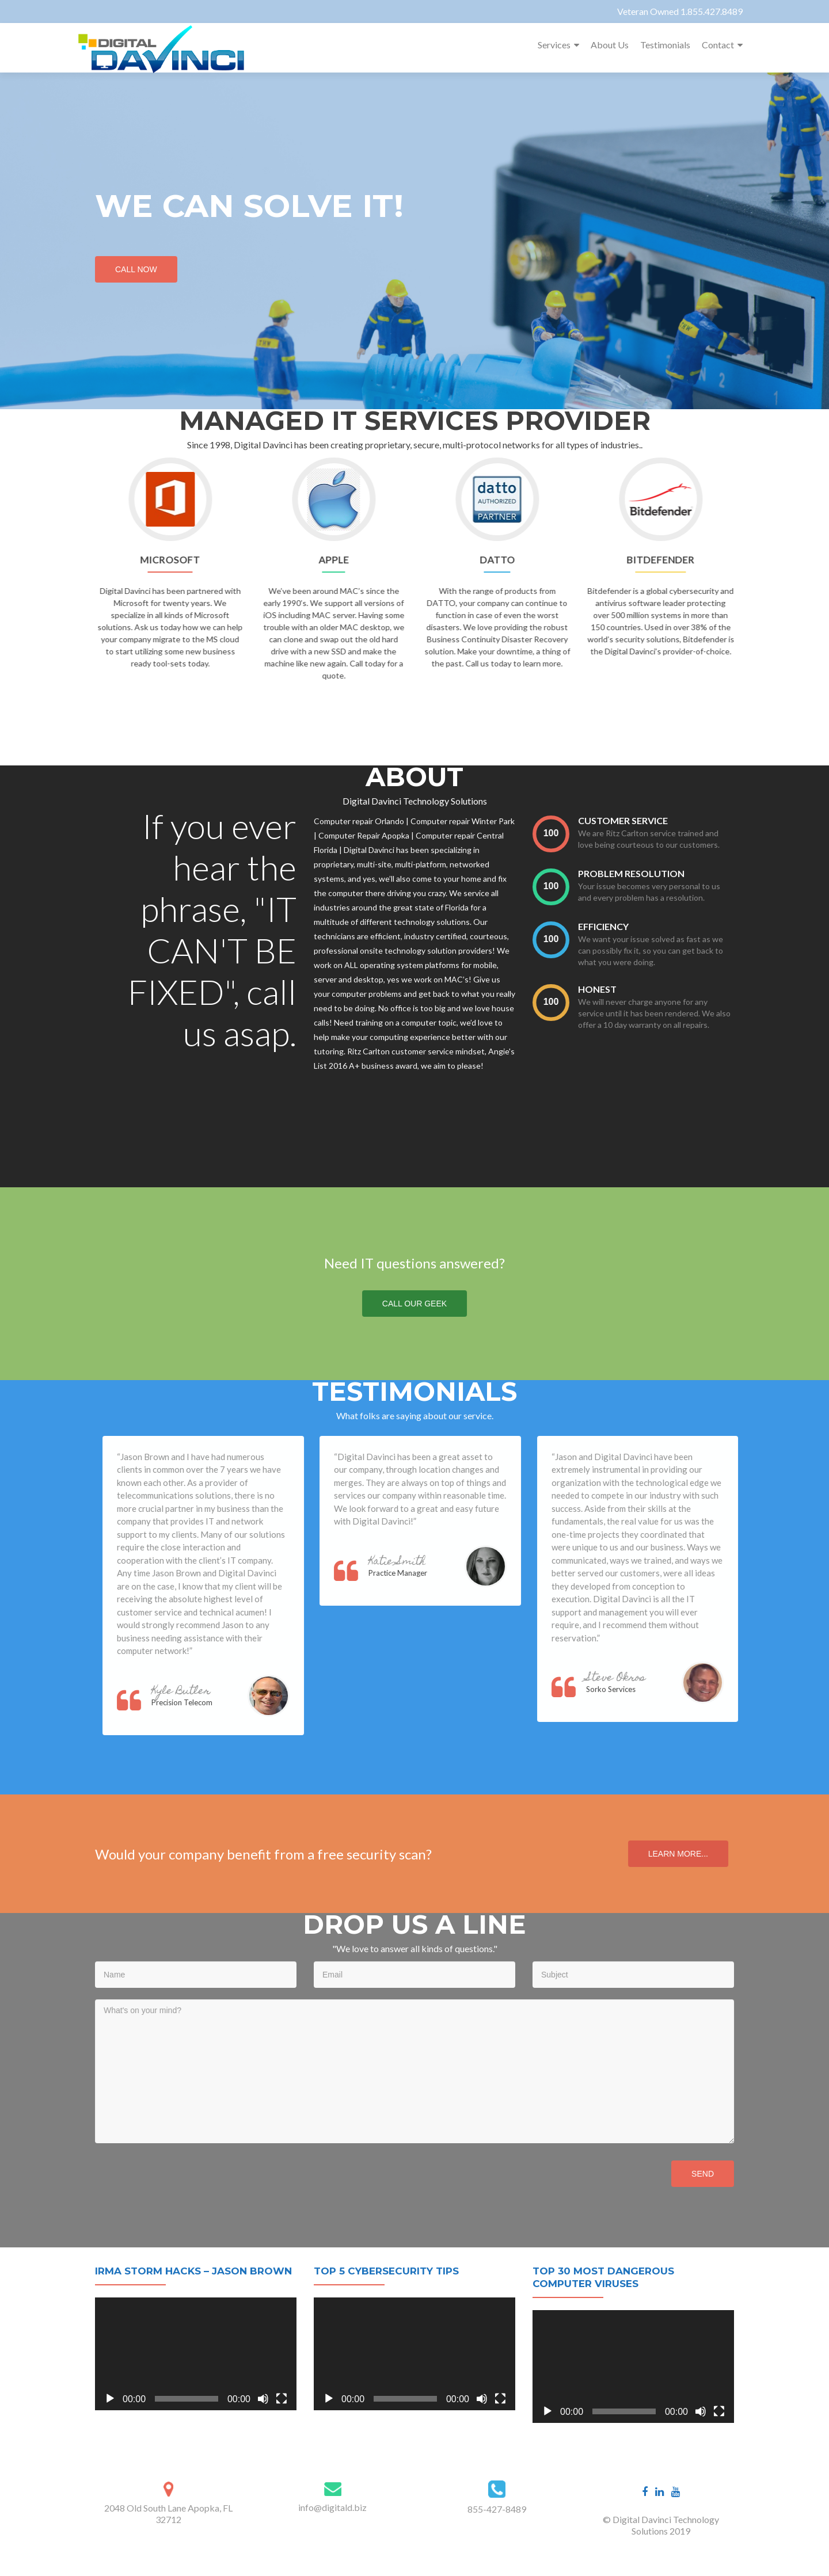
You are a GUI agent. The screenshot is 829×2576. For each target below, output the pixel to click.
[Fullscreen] (281, 2398)
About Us (610, 44)
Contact (718, 44)
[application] (195, 2354)
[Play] (110, 2398)
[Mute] (263, 2398)
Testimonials (665, 44)
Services (554, 44)
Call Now (138, 268)
